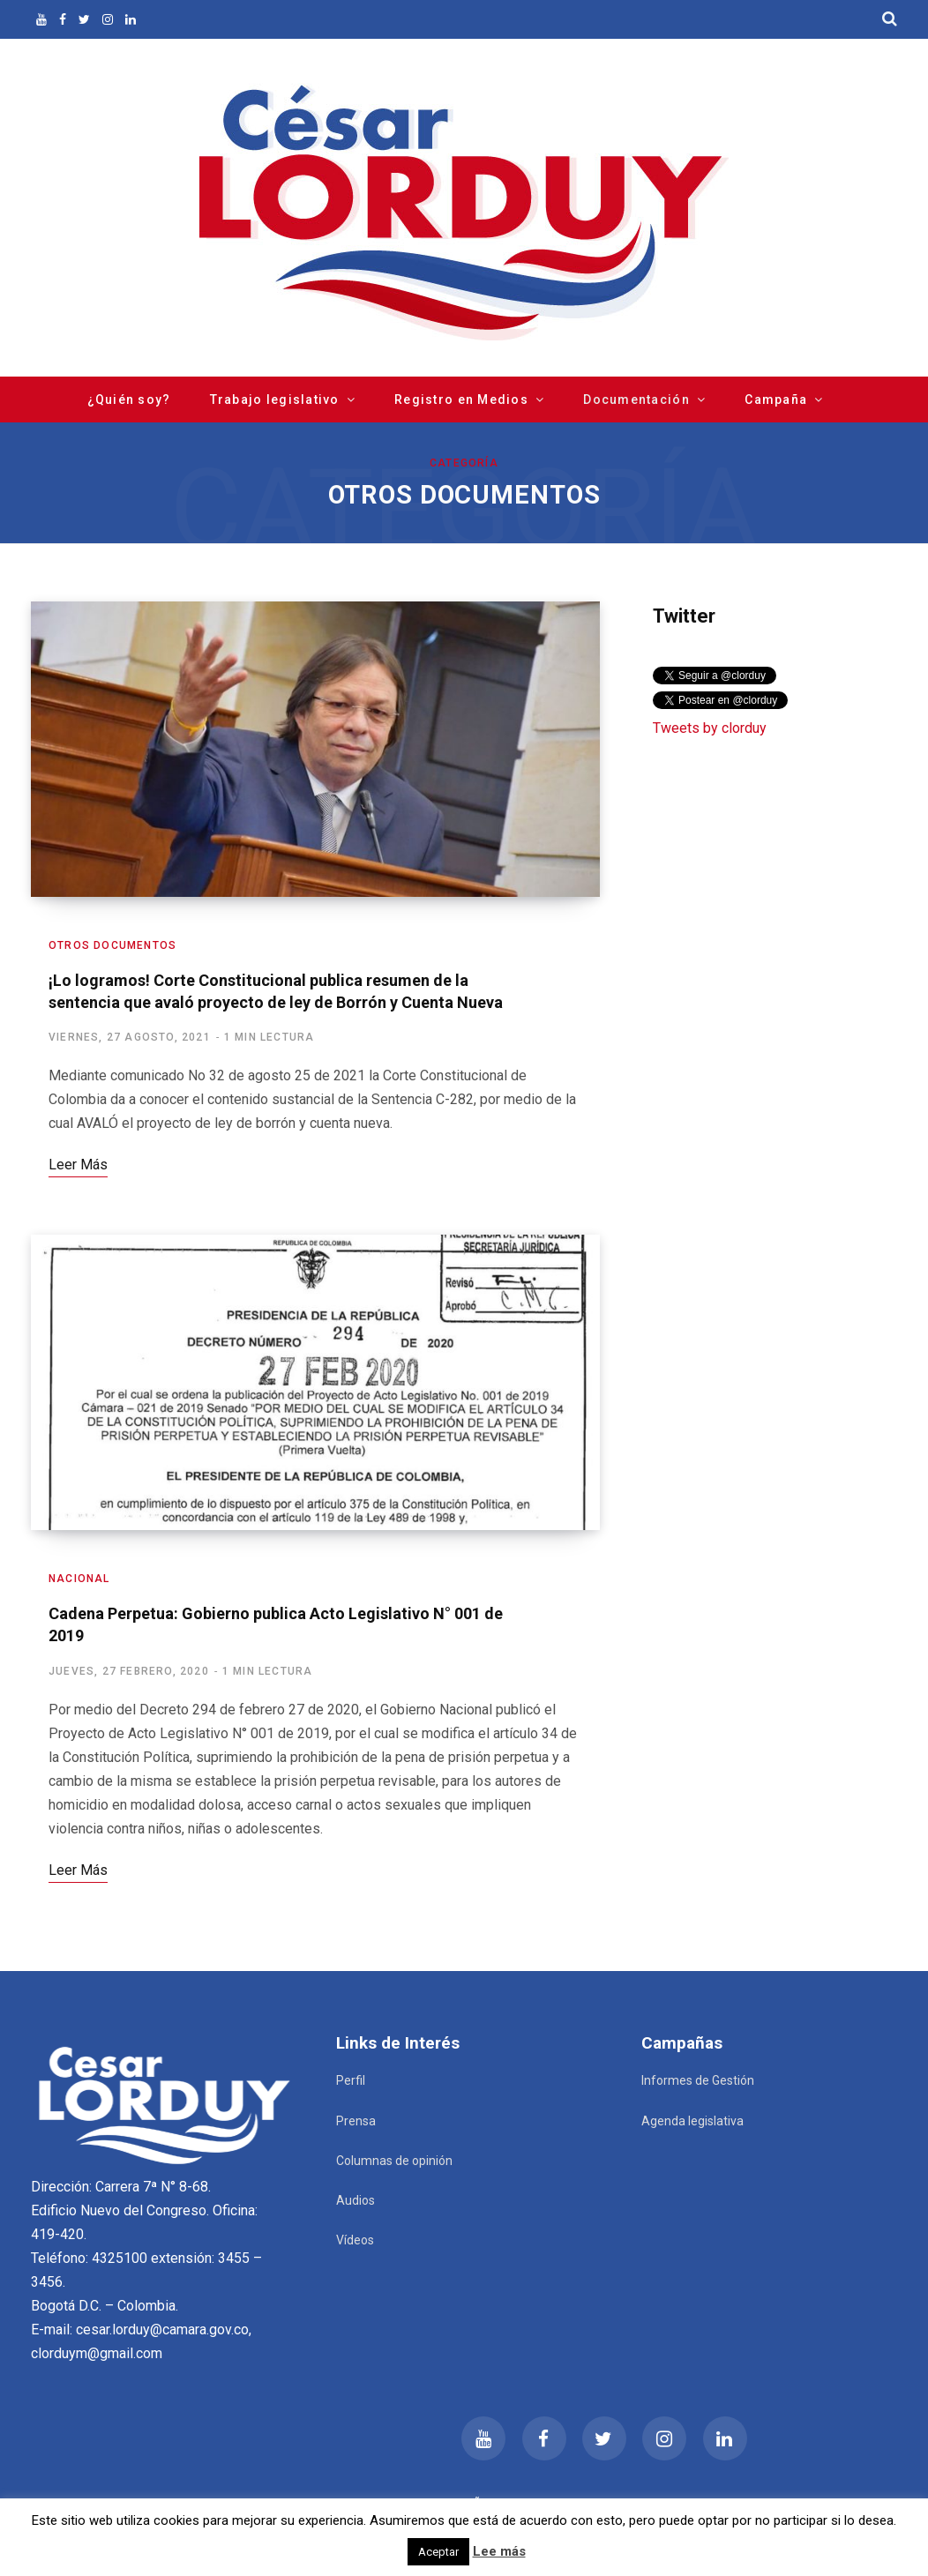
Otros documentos (112, 945)
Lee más (499, 2551)
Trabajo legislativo (275, 399)
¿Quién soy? (129, 399)
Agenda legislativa (692, 2121)
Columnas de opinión (394, 2161)
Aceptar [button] (438, 2551)
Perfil (350, 2080)
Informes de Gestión (697, 2080)
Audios (355, 2200)
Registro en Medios (461, 399)
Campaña (776, 399)
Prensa (356, 2121)
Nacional (79, 1578)
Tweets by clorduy (710, 728)
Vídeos (355, 2240)
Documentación (636, 399)
